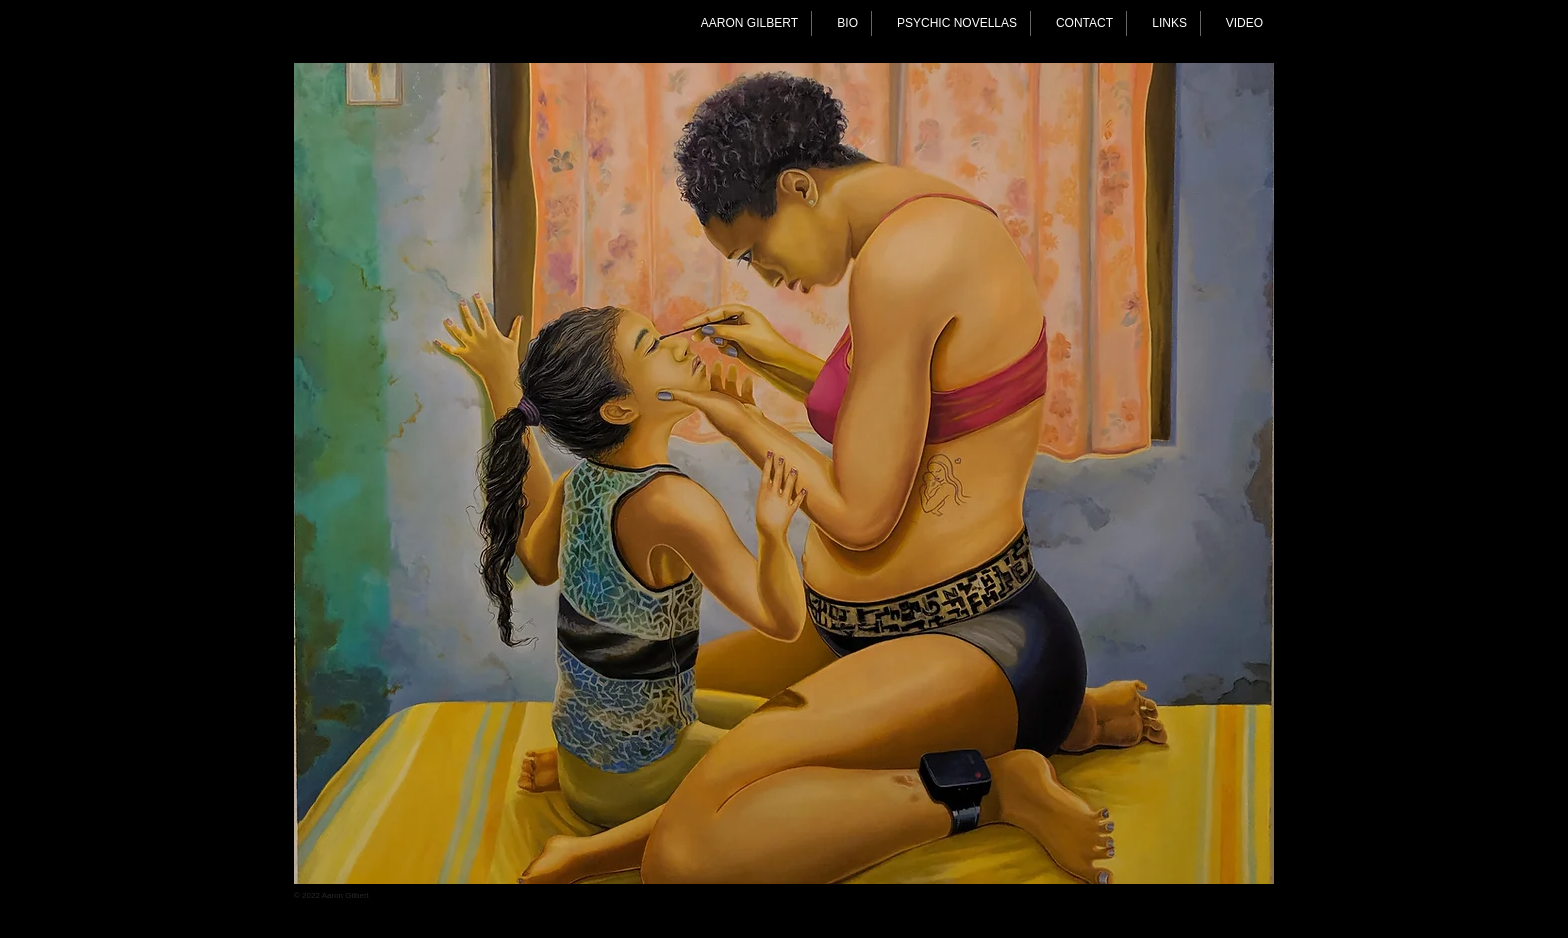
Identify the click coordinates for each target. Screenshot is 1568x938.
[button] (784, 473)
